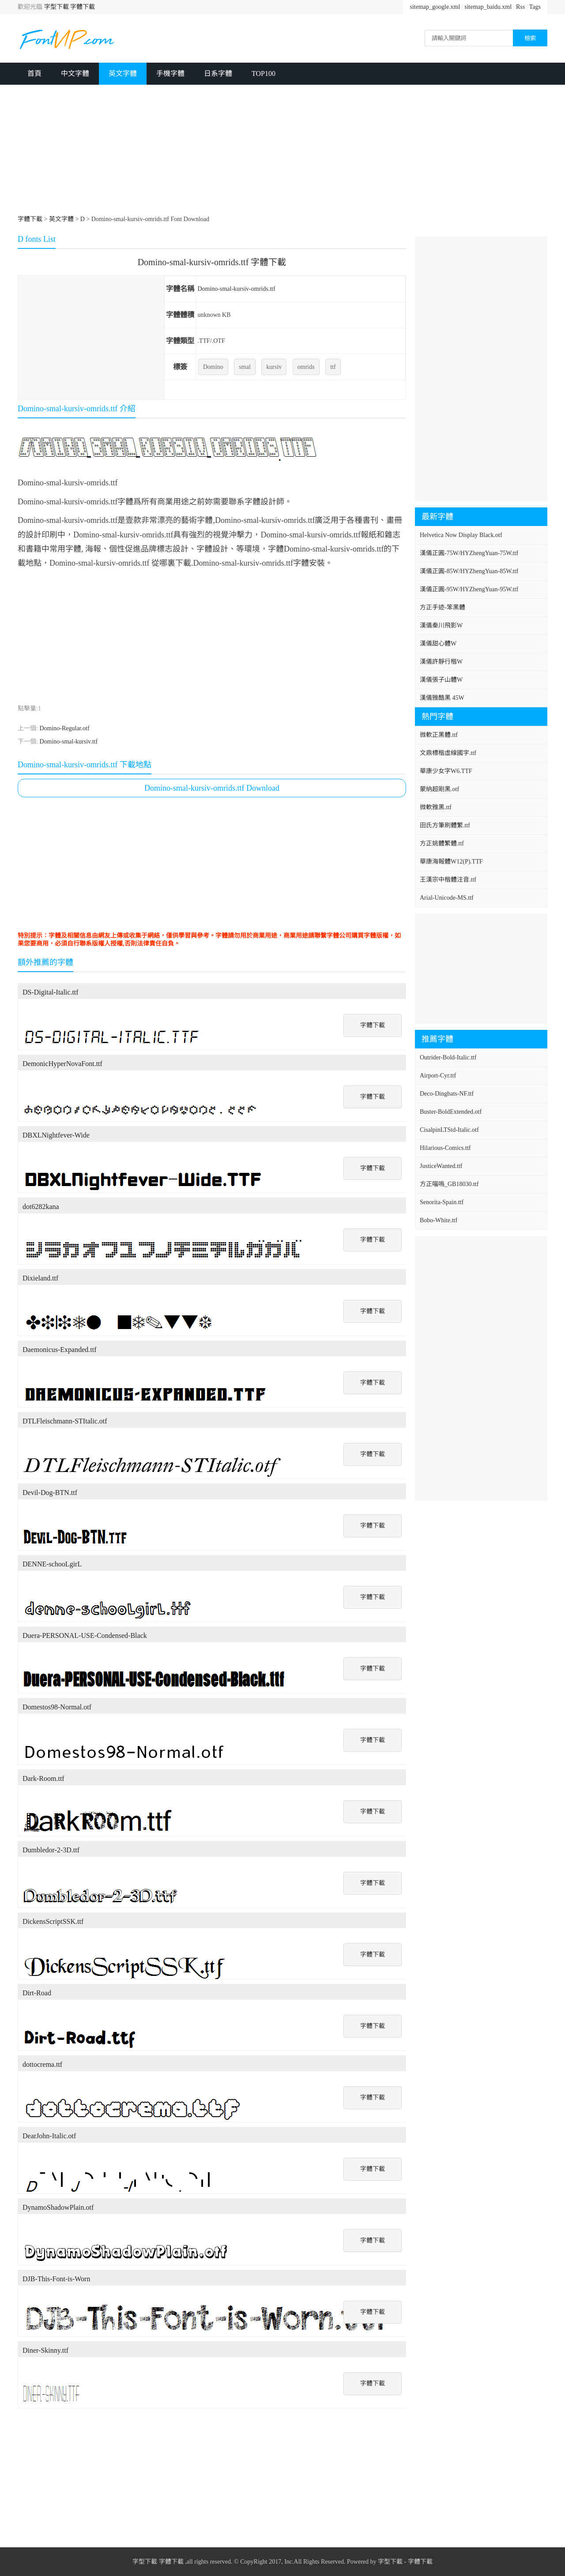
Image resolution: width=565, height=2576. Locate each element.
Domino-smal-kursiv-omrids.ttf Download (211, 788)
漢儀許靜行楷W (441, 661)
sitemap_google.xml (435, 7)
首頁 (34, 73)
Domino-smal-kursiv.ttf (68, 741)
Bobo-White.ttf (438, 1220)
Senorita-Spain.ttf (441, 1202)
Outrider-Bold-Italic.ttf (448, 1057)
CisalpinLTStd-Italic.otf (449, 1130)
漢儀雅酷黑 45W (442, 698)
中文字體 (75, 73)
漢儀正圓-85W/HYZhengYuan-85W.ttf (469, 571)
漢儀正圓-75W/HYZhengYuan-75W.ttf (469, 553)
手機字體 (170, 73)
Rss (520, 7)
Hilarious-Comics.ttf (445, 1148)
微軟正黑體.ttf (439, 735)
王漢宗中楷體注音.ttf (448, 879)
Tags (535, 7)
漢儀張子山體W (441, 679)
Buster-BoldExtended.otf (451, 1111)
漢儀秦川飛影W (441, 625)
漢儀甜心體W (438, 643)
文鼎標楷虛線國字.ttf (448, 753)
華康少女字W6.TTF (446, 771)
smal (244, 367)
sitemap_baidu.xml (488, 7)
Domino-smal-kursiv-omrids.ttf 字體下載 (212, 262)
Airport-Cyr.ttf (438, 1075)
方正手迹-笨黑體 (442, 607)
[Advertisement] (282, 151)
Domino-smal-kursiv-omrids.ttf (236, 288)
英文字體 (123, 73)
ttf (332, 367)
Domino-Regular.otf (64, 728)
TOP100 (263, 73)
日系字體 (218, 73)
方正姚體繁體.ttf (442, 843)
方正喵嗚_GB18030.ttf (449, 1184)
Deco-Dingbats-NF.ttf (447, 1093)
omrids (306, 367)
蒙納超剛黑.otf (439, 789)
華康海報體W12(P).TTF (451, 861)
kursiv (274, 367)
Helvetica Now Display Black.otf (461, 535)
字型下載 (56, 7)
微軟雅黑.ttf (436, 807)
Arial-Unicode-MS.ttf (447, 897)
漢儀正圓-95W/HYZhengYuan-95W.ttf (469, 589)
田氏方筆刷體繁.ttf (445, 825)
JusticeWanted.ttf (441, 1166)
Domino (213, 367)
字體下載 (82, 7)
